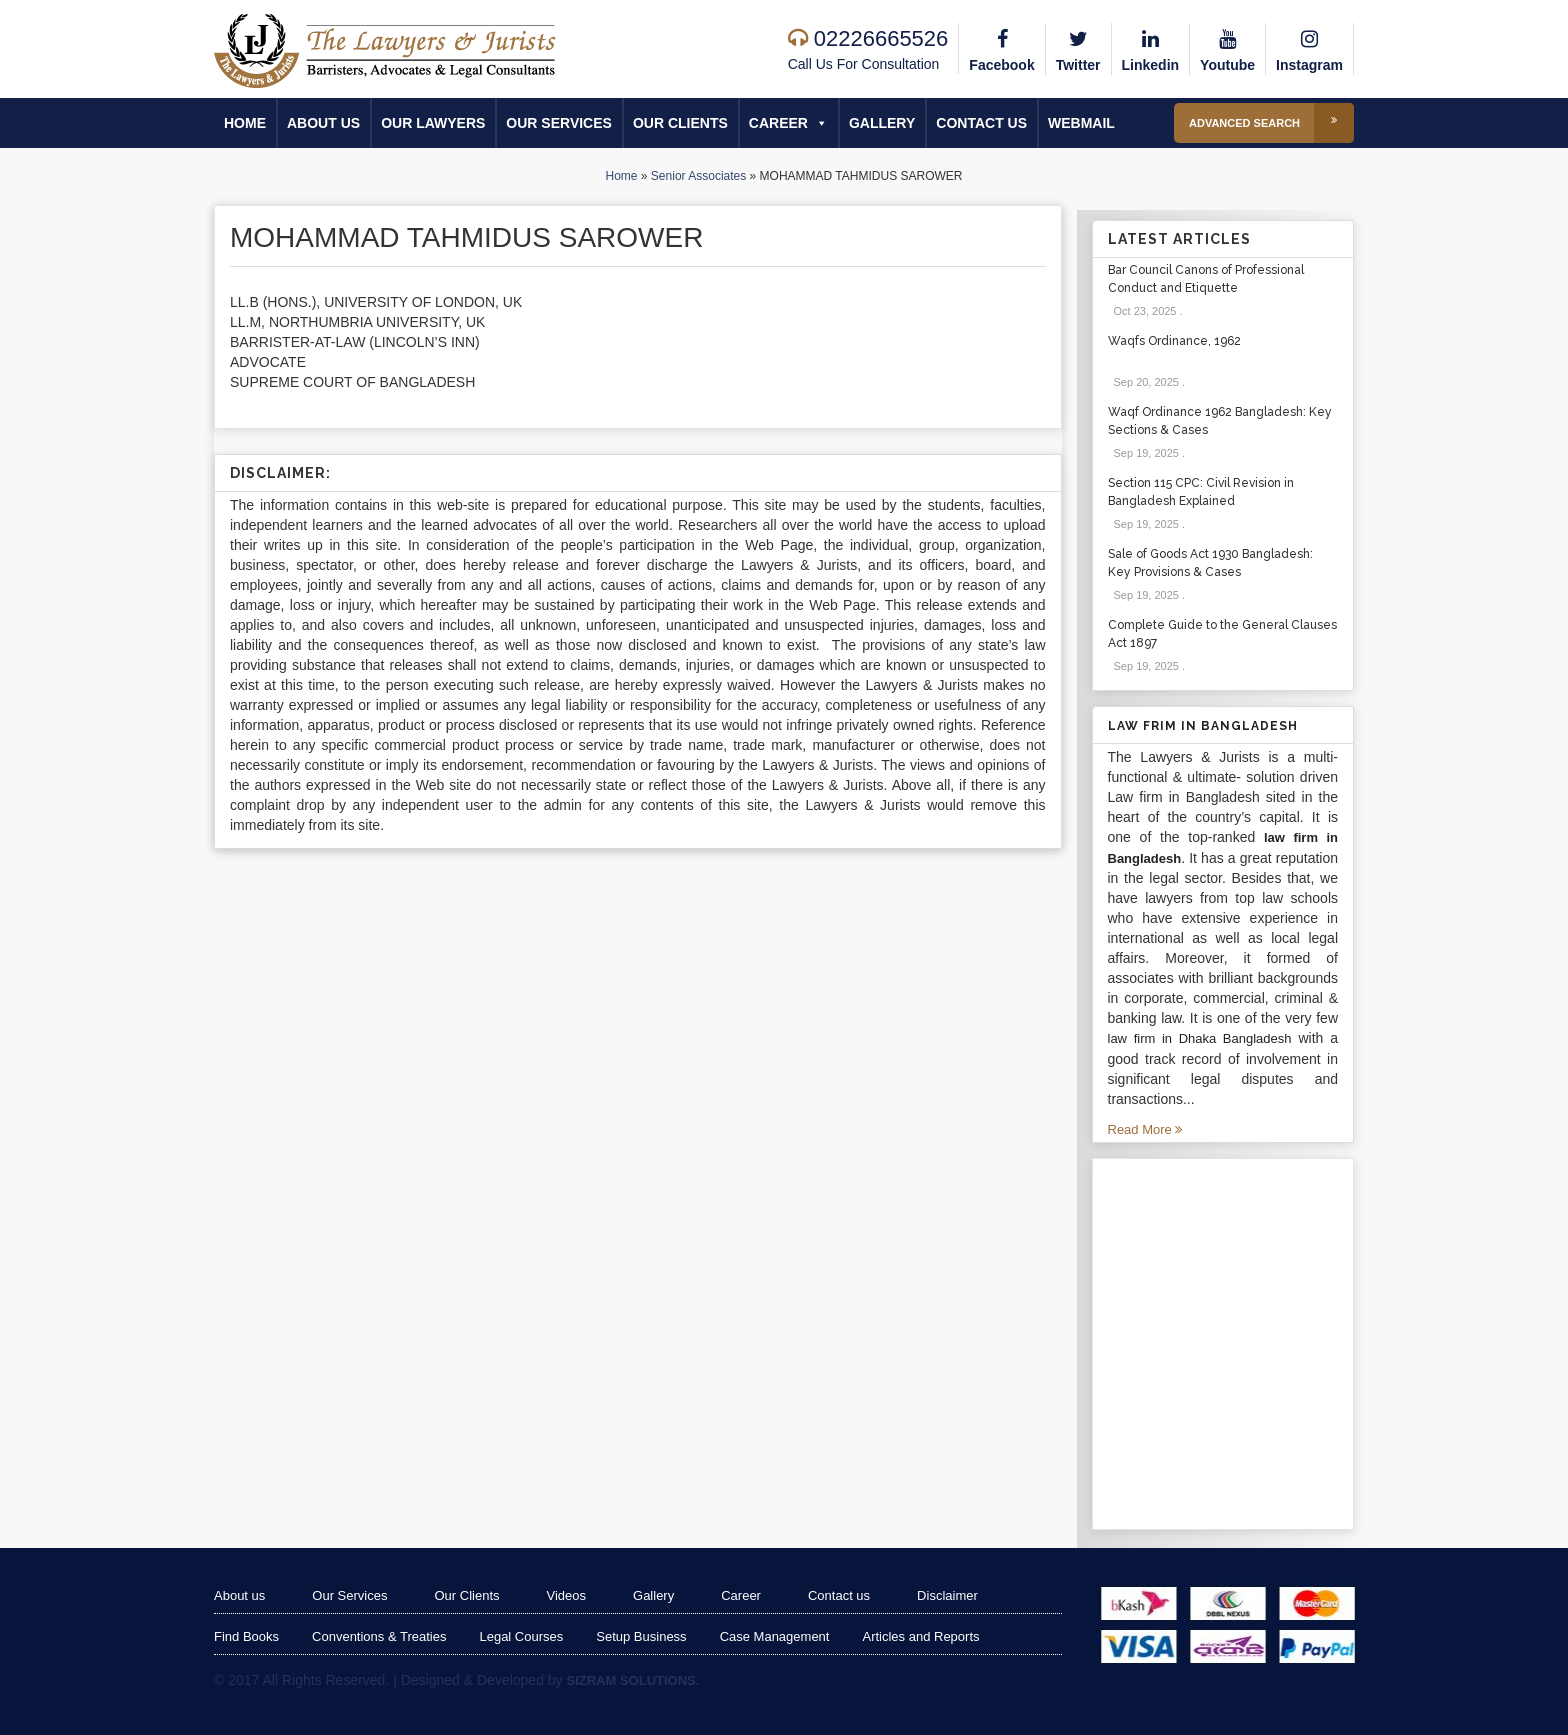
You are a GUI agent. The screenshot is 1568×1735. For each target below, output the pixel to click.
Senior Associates (698, 176)
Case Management (775, 1636)
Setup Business (641, 1636)
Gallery (882, 123)
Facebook (1001, 48)
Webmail (1081, 123)
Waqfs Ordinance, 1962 (1174, 341)
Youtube (1227, 48)
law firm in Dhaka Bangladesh (1200, 1038)
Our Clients (680, 123)
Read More (1145, 1129)
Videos (567, 1595)
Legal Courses (521, 1636)
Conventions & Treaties (379, 1636)
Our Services (559, 123)
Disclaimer (947, 1595)
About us (323, 123)
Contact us (981, 123)
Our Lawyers (433, 123)
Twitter (1078, 48)
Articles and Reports (920, 1636)
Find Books (246, 1636)
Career (788, 123)
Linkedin (1151, 48)
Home (245, 123)
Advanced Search (1271, 123)
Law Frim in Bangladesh (1203, 726)
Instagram (1309, 48)
